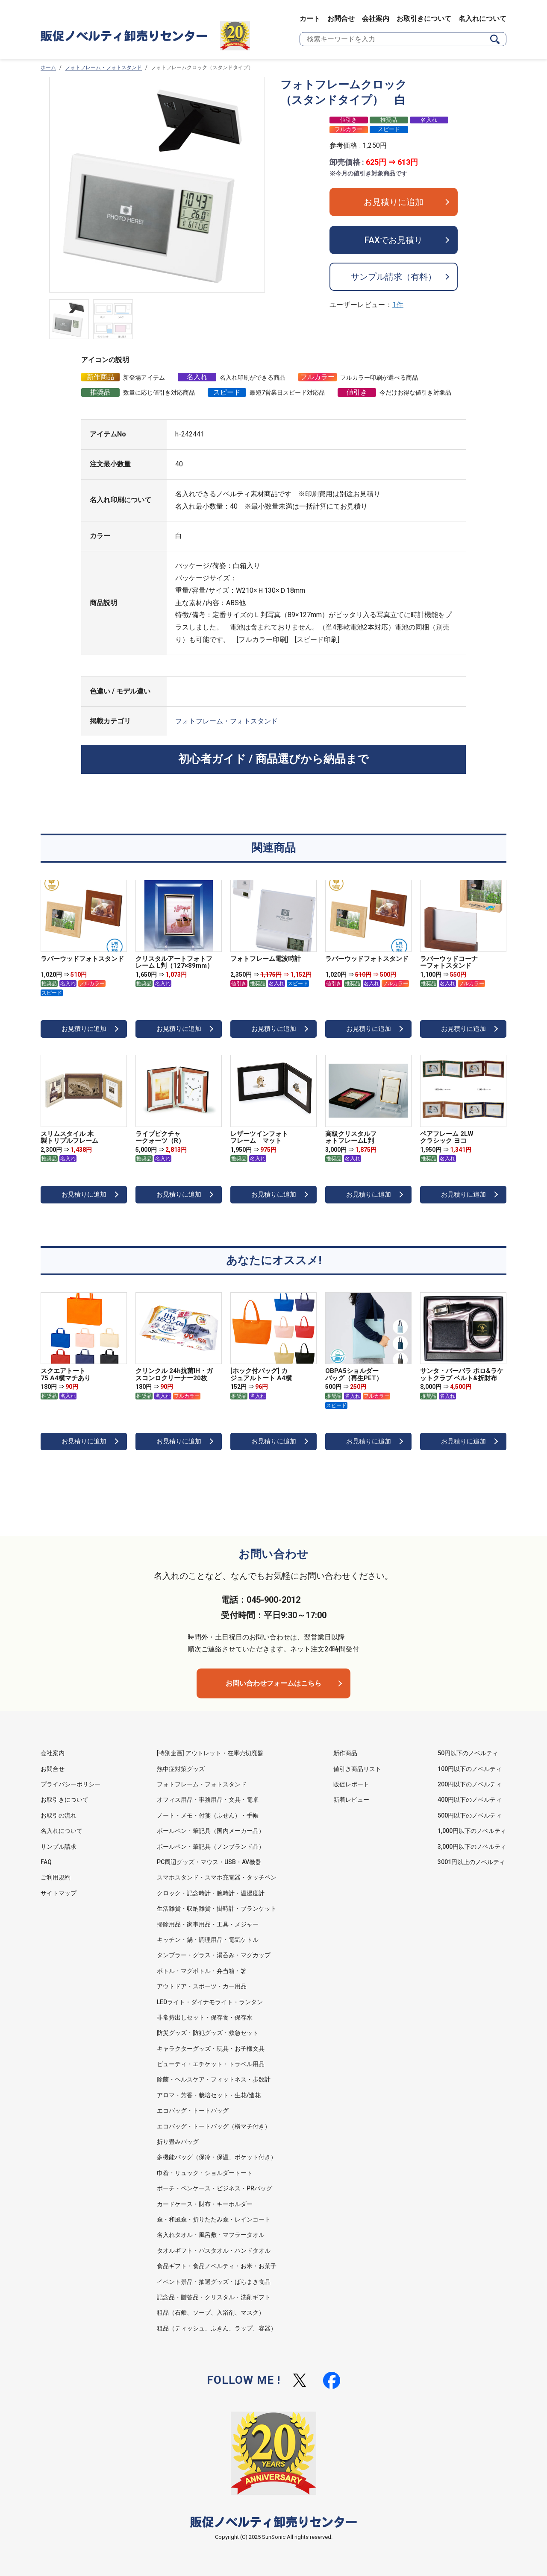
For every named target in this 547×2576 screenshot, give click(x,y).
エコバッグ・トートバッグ (193, 2110)
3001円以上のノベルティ (471, 1862)
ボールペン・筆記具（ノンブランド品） (211, 1846)
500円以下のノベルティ (470, 1815)
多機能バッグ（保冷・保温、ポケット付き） (216, 2157)
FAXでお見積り (394, 240)
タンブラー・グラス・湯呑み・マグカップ (214, 1955)
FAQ (46, 1862)
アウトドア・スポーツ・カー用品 (202, 1986)
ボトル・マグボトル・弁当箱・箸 (202, 1970)
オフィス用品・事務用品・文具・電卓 (208, 1799)
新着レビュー (351, 1799)
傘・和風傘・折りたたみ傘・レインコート (214, 2219)
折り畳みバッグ (178, 2141)
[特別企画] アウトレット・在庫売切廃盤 (210, 1753)
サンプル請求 (58, 1846)
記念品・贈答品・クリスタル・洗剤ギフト (214, 2297)
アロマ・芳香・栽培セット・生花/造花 (209, 2095)
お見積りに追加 (393, 202)
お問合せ (341, 19)
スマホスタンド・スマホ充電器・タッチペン (216, 1877)
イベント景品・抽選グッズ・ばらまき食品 (214, 2281)
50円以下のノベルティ (468, 1753)
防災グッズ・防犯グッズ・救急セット (208, 2032)
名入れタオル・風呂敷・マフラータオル (211, 2234)
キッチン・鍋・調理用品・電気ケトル (208, 1939)
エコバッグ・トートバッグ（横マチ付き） (214, 2126)
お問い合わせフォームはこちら (273, 1683)
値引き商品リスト (357, 1768)
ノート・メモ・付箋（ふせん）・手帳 (208, 1815)
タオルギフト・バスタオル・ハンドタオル (214, 2250)
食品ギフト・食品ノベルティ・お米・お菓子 (216, 2266)
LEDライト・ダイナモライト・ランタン (210, 2002)
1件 (397, 305)
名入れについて (482, 19)
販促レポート (351, 1784)
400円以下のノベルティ (470, 1799)
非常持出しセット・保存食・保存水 (205, 2017)
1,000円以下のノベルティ (472, 1830)
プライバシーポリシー (70, 1784)
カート (310, 19)
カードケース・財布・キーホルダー (205, 2204)
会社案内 (375, 19)
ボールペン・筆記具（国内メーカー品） (211, 1830)
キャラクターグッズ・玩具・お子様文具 (211, 2048)
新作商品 (345, 1753)
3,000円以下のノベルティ (472, 1846)
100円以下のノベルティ (470, 1768)
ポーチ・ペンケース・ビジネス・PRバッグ (214, 2188)
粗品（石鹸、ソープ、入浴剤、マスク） (211, 2312)
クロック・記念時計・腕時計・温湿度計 (211, 1893)
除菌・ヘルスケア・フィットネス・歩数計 (214, 2079)
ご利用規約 (56, 1877)
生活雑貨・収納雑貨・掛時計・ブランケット (216, 1908)
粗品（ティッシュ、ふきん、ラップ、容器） (216, 2328)
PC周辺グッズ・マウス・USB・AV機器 (209, 1862)
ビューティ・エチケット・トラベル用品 (211, 2064)
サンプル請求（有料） (393, 277)
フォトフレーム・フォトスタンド (103, 67)
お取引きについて (424, 19)
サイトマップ (58, 1893)
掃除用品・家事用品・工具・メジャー (208, 1924)
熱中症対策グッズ (181, 1768)
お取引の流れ (58, 1815)
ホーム (48, 67)
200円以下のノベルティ (470, 1784)
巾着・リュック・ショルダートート (205, 2172)
